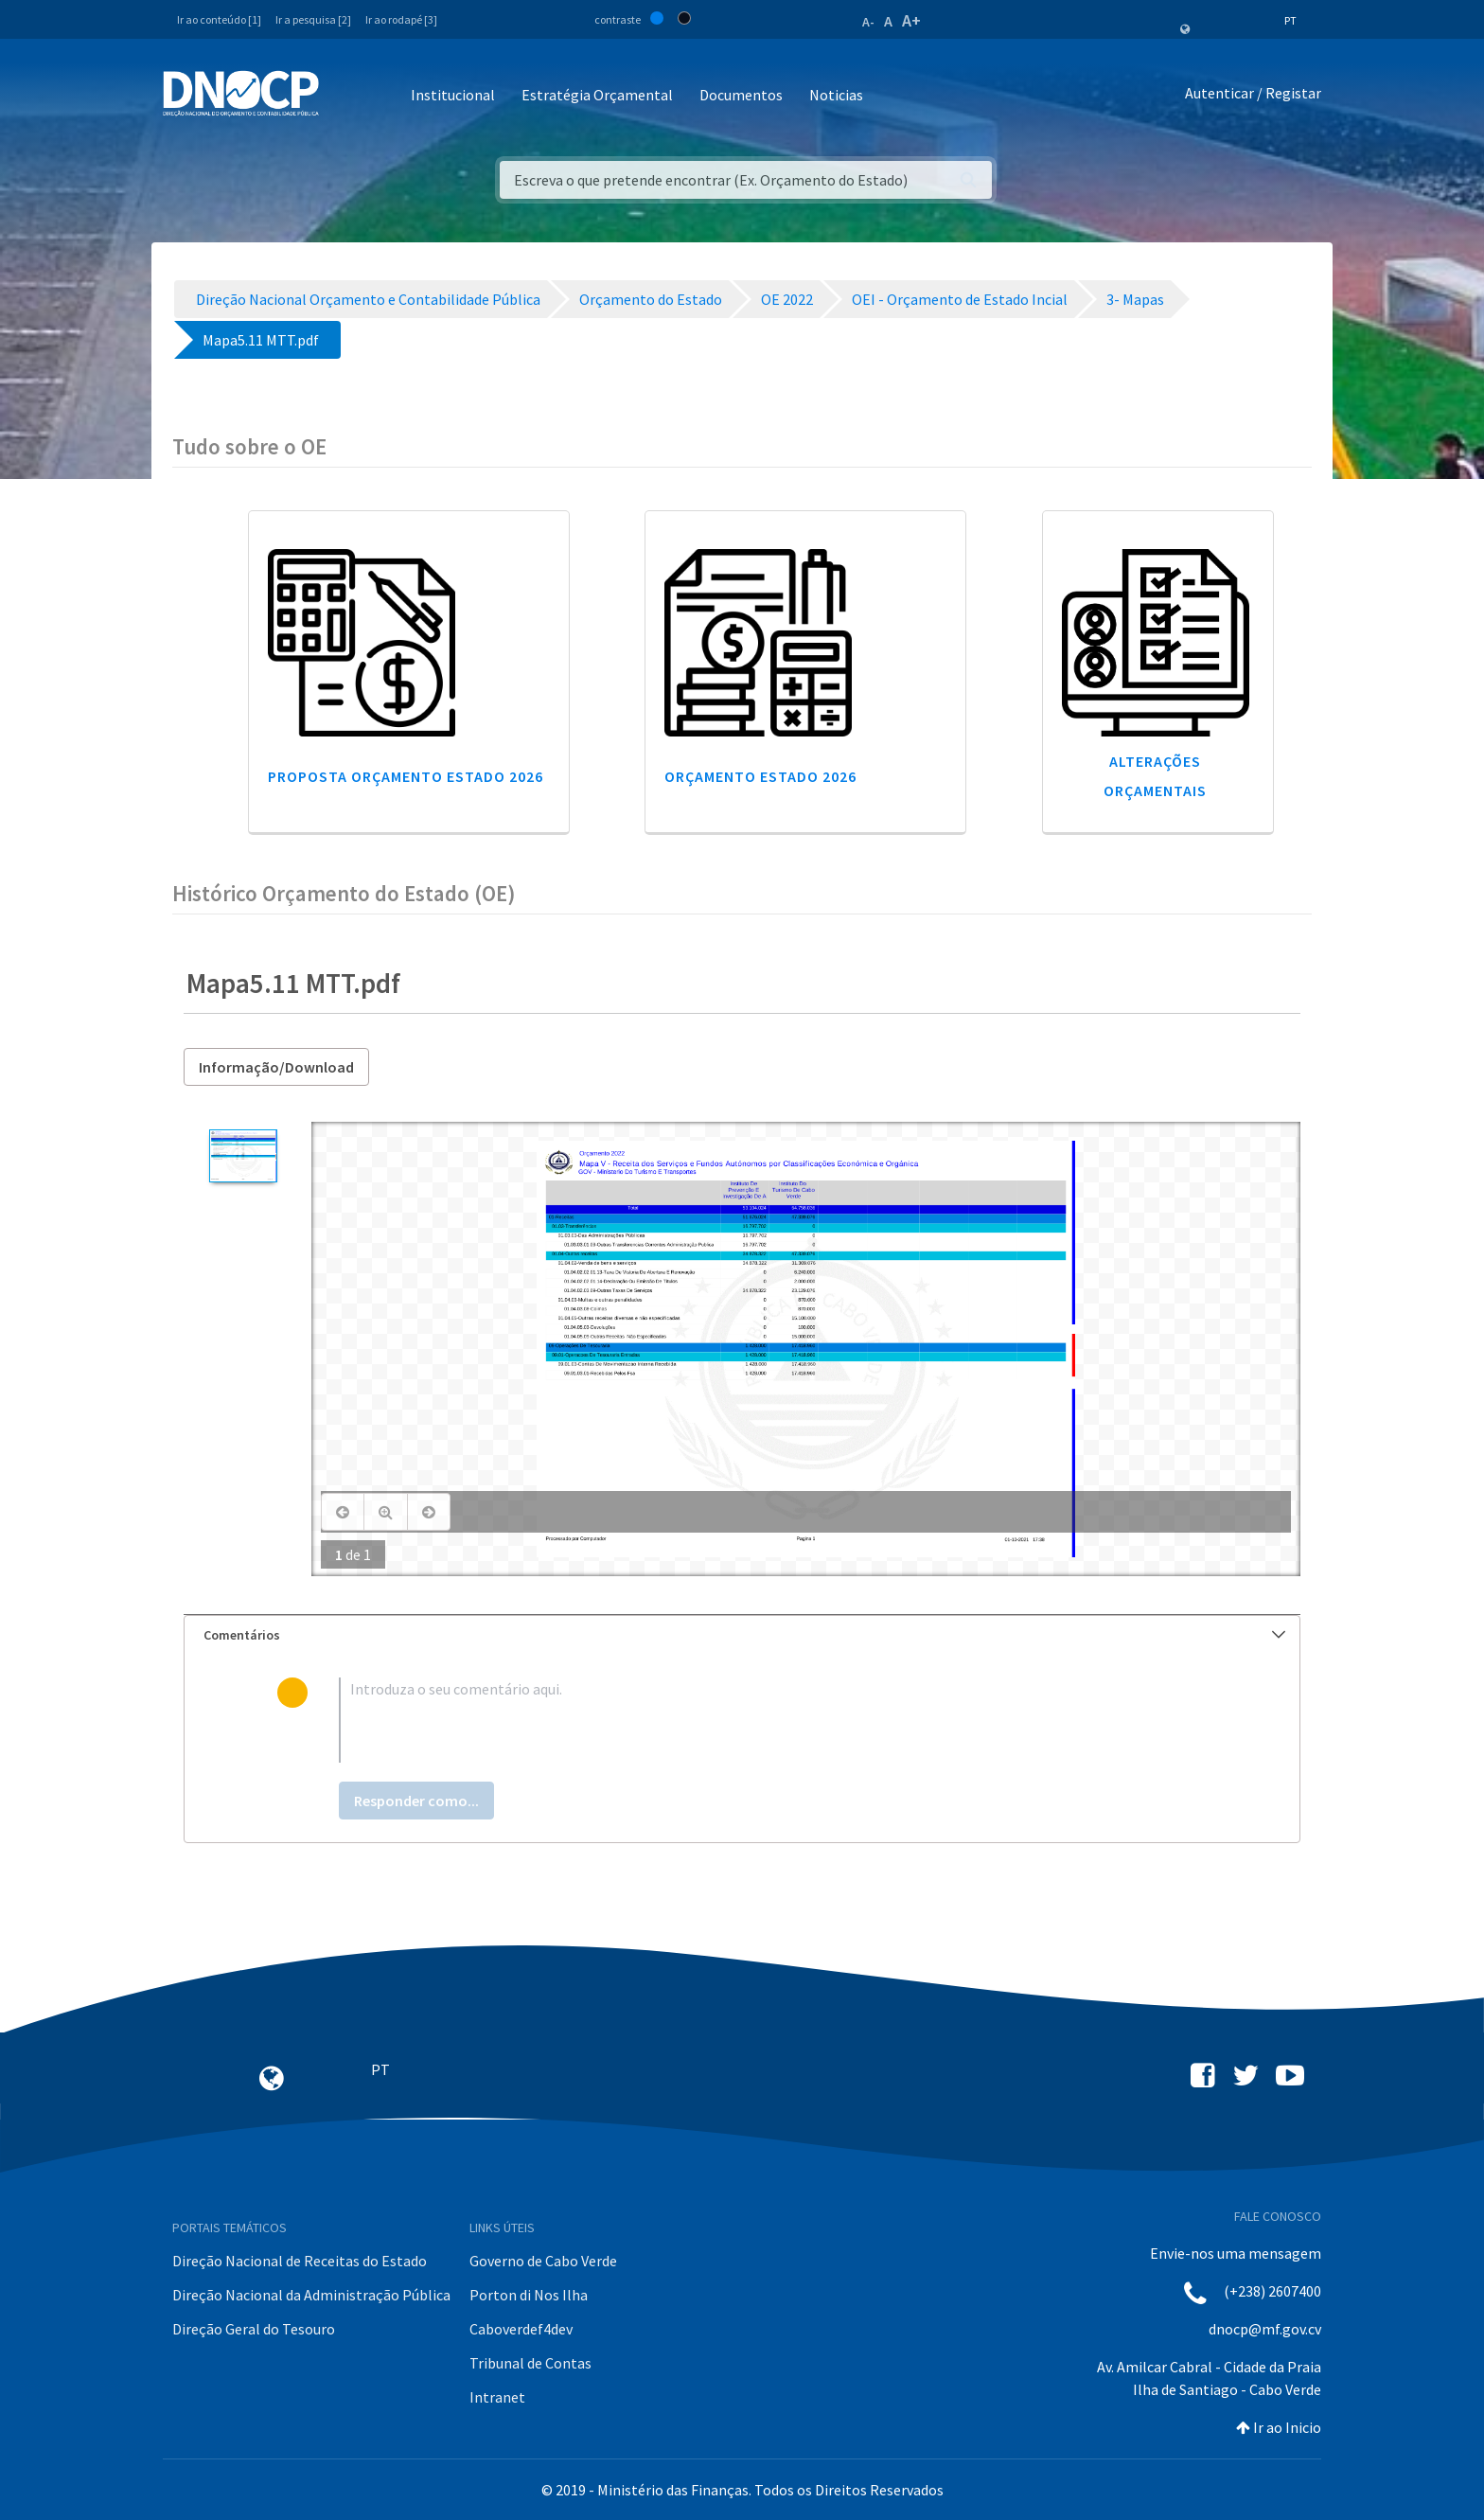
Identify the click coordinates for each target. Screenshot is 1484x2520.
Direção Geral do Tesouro (253, 2328)
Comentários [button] (744, 1634)
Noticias (836, 94)
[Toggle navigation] (344, 96)
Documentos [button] (741, 94)
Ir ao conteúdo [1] (219, 19)
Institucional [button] (453, 94)
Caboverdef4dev (521, 2328)
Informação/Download (276, 1066)
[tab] (742, 1635)
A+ (911, 20)
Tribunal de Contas (530, 2362)
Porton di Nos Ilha (528, 2294)
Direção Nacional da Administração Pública (311, 2294)
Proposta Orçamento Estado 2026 (405, 776)
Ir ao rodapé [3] (401, 19)
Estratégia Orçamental (597, 94)
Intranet (497, 2396)
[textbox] (773, 1720)
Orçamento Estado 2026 (760, 776)
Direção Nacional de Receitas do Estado (299, 2260)
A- (868, 21)
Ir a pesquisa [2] (313, 19)
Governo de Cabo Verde (543, 2260)
